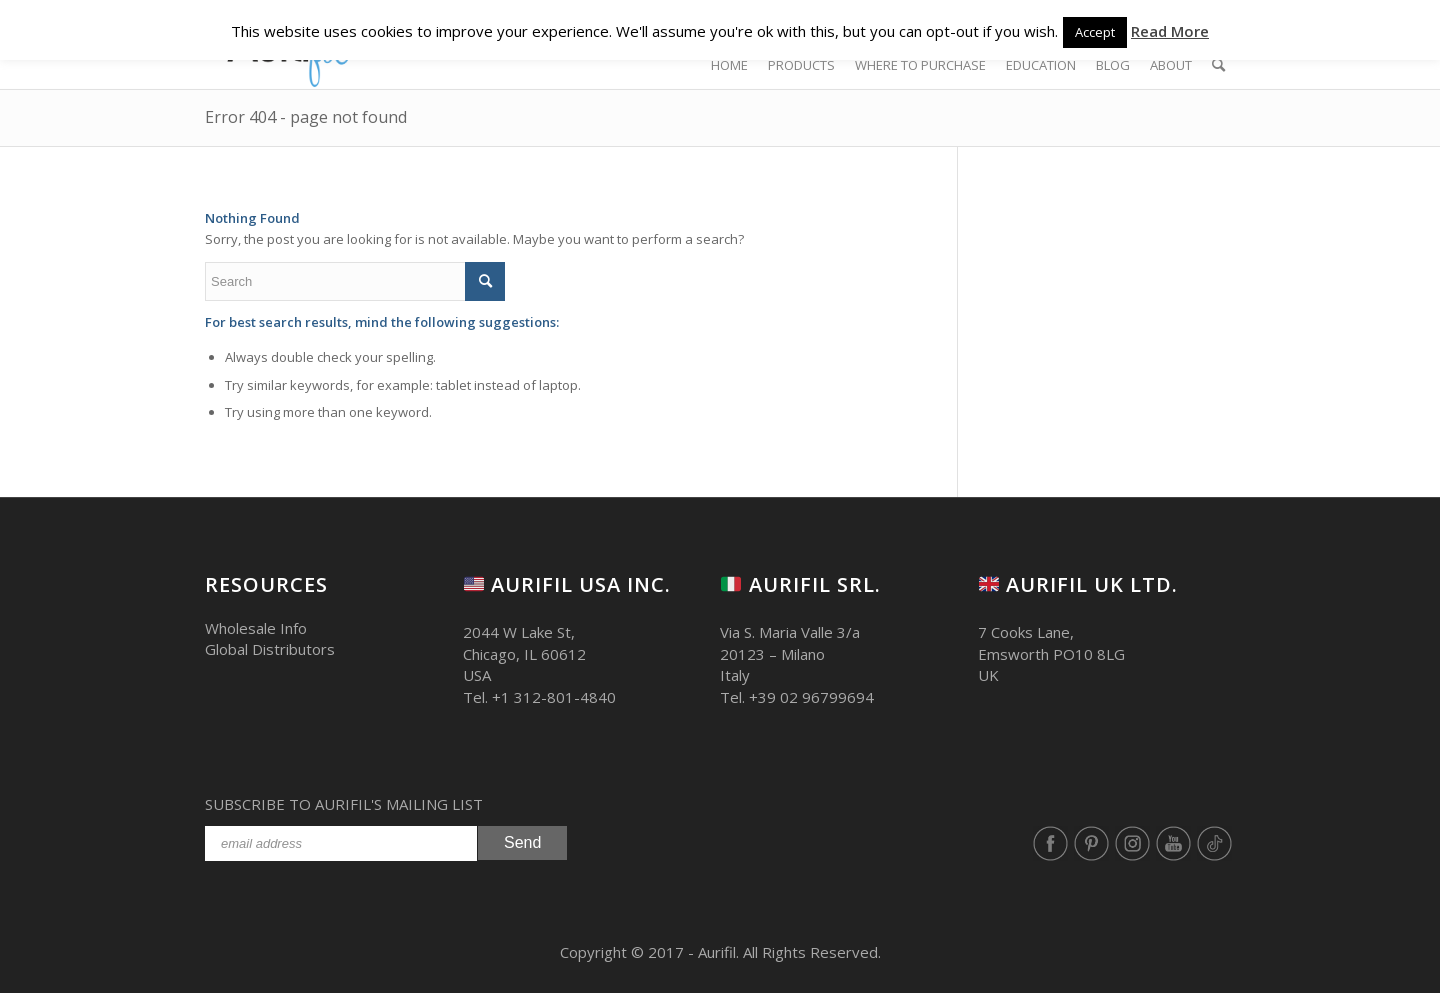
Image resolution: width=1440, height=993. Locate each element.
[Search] (1218, 65)
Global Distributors (270, 649)
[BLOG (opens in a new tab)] (1113, 65)
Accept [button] (1095, 32)
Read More (1170, 31)
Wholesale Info (256, 628)
